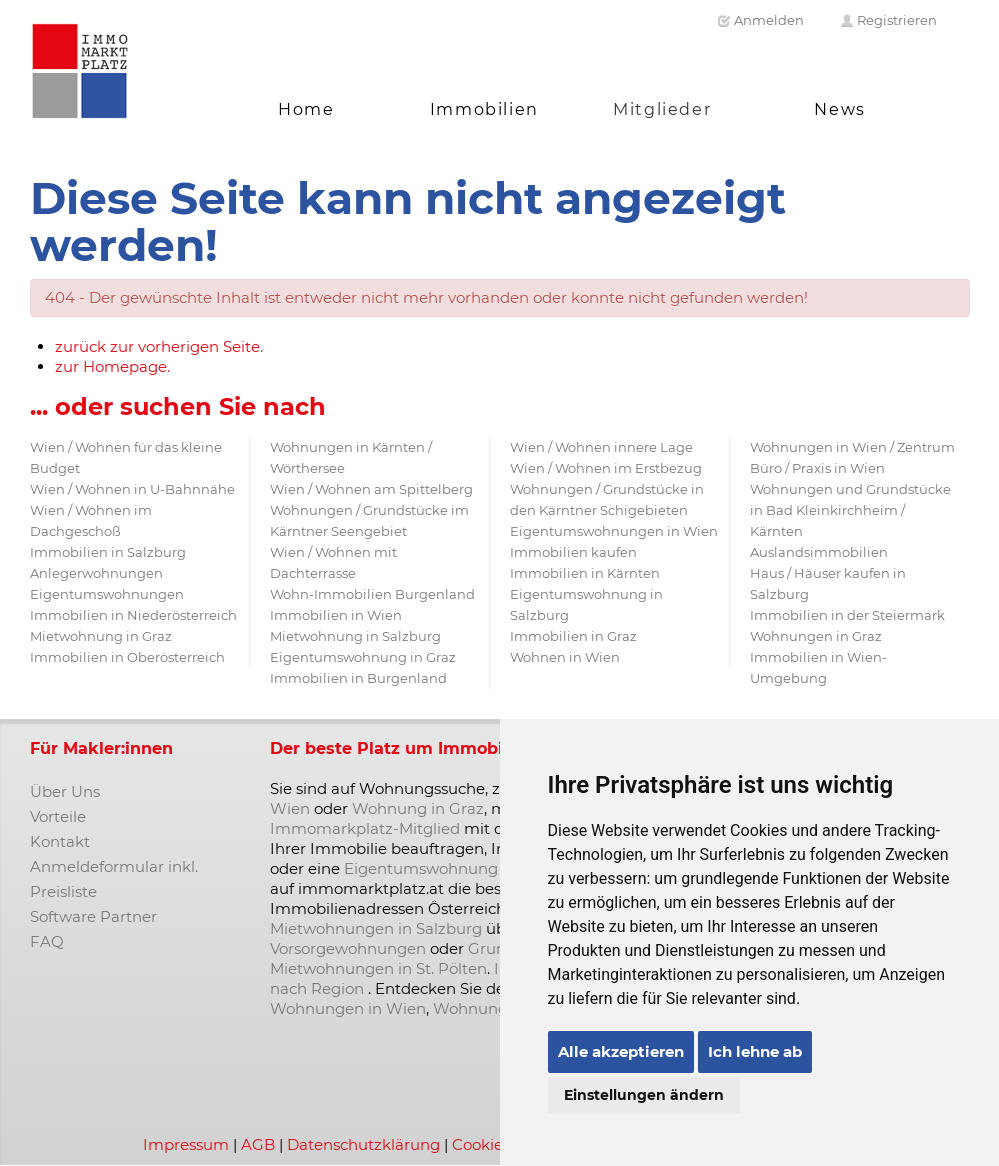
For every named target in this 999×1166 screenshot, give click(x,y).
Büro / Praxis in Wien (817, 468)
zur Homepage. (112, 366)
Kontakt (60, 841)
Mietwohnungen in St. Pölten (378, 968)
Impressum (186, 1144)
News (839, 109)
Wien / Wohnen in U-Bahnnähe (132, 489)
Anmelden (760, 20)
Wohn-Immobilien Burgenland (372, 594)
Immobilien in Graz (573, 636)
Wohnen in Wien (565, 657)
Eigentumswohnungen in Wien (614, 531)
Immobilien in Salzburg (108, 552)
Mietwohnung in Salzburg (355, 636)
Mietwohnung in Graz (101, 636)
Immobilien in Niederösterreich (133, 615)
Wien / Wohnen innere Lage (601, 447)
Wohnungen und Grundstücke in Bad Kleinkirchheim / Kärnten (850, 510)
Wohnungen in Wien (348, 1008)
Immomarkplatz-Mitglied (365, 828)
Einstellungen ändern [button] (644, 1095)
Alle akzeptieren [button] (621, 1051)
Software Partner (93, 916)
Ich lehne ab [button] (755, 1051)
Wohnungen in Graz (816, 636)
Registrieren (888, 20)
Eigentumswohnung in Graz (363, 657)
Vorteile (58, 816)
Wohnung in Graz (418, 808)
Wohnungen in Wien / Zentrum (852, 447)
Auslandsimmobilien (819, 552)
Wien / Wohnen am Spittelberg (371, 489)
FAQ (47, 941)
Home (306, 109)
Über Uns (65, 791)
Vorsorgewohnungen (348, 948)
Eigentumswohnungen (107, 594)
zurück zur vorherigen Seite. (159, 346)
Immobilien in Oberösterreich (127, 657)
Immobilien (484, 109)
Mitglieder (662, 109)
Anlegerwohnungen (96, 573)
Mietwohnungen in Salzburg (376, 928)
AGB (258, 1144)
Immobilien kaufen (573, 552)
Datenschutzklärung (363, 1144)
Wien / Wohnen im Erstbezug (606, 468)
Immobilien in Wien (336, 615)
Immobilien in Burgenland (358, 678)
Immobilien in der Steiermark (847, 615)
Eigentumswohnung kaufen (448, 868)
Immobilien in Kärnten (585, 573)
